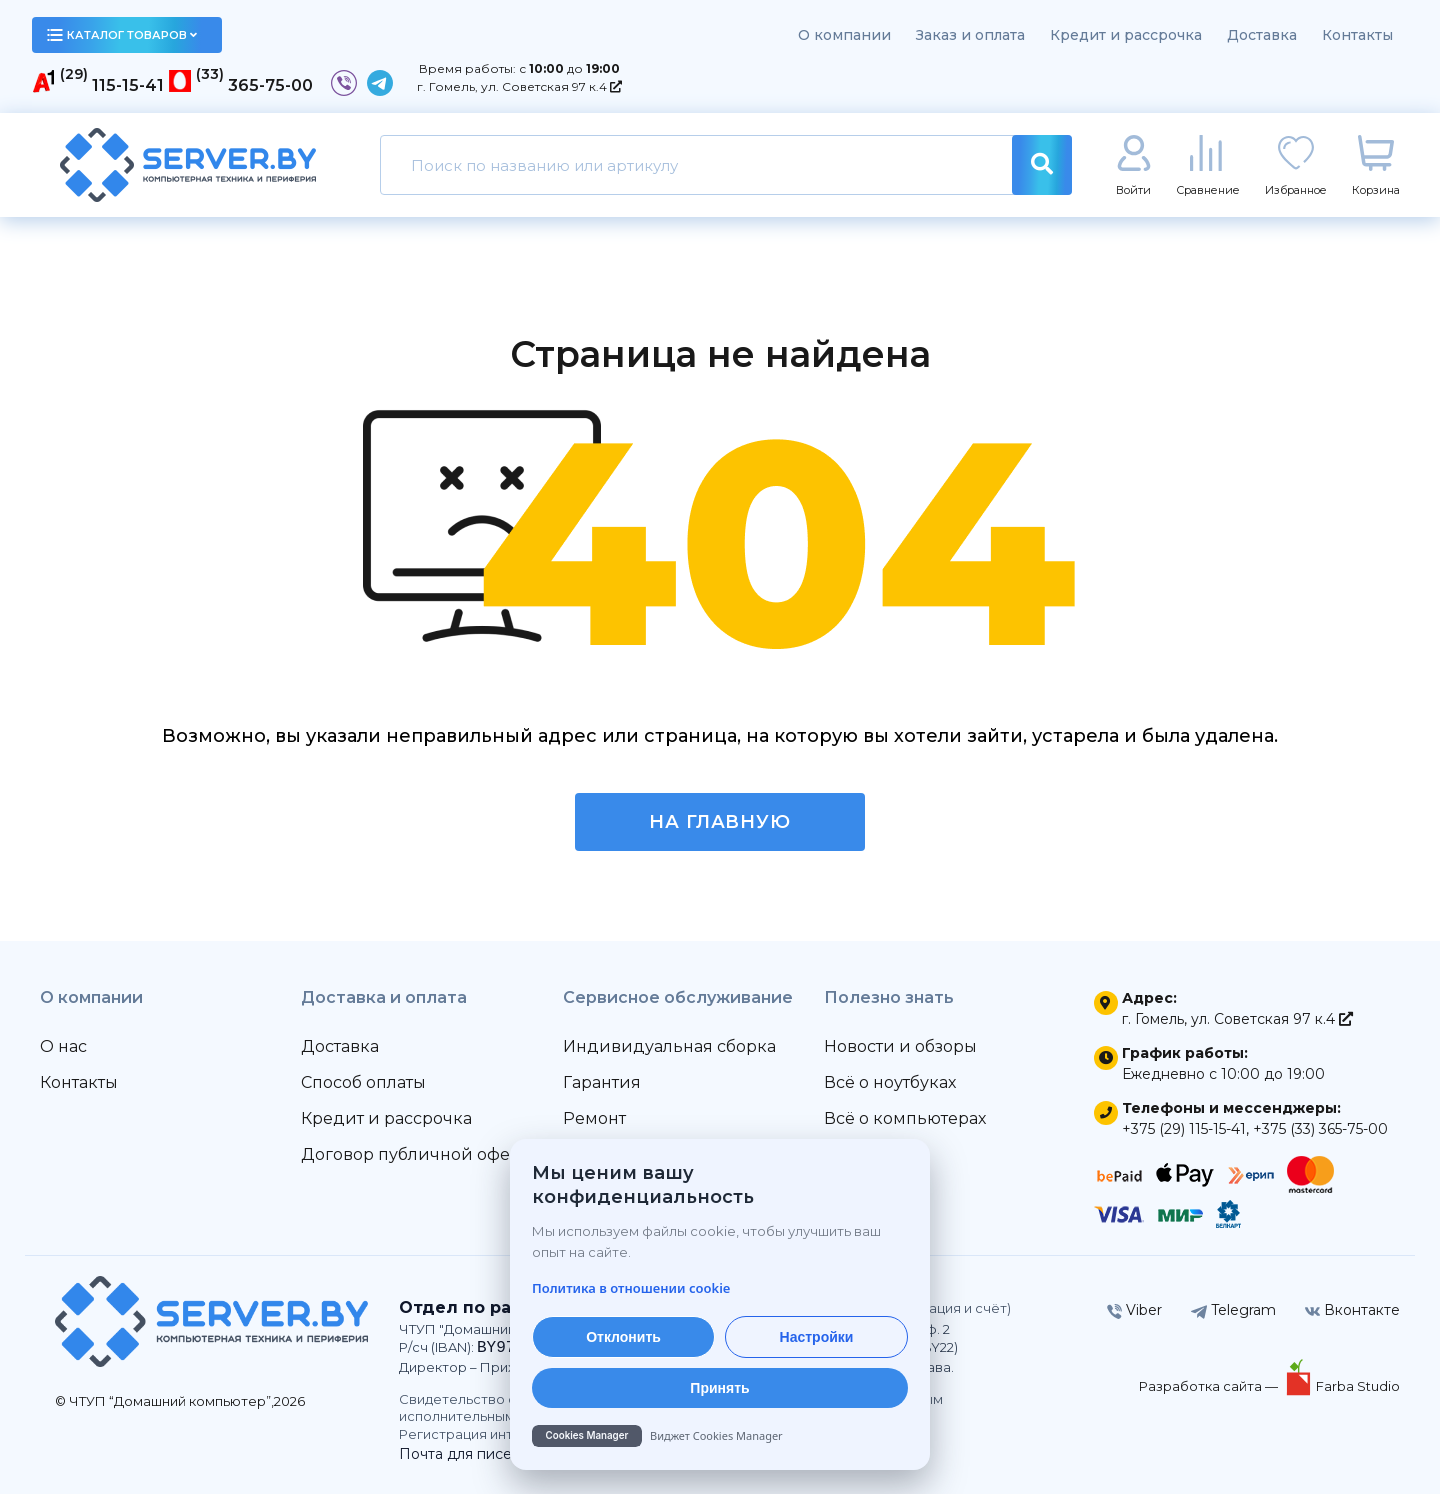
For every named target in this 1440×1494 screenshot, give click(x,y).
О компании (844, 35)
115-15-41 (128, 85)
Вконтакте (1352, 1310)
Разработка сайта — (1210, 1386)
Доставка (1262, 35)
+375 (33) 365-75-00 (1320, 1129)
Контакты (1357, 35)
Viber (1134, 1310)
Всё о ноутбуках (890, 1082)
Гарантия (602, 1082)
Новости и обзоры (900, 1046)
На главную (720, 822)
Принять (719, 1388)
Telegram (1233, 1310)
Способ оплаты (363, 1082)
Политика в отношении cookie (631, 1288)
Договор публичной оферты (421, 1154)
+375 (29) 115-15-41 (1184, 1129)
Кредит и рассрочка (1126, 35)
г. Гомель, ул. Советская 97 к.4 (519, 86)
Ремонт (594, 1118)
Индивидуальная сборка (669, 1046)
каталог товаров (122, 35)
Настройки (817, 1337)
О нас (63, 1046)
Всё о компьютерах (905, 1118)
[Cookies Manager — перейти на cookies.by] (720, 1436)
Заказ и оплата (970, 35)
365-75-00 (270, 85)
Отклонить (623, 1337)
